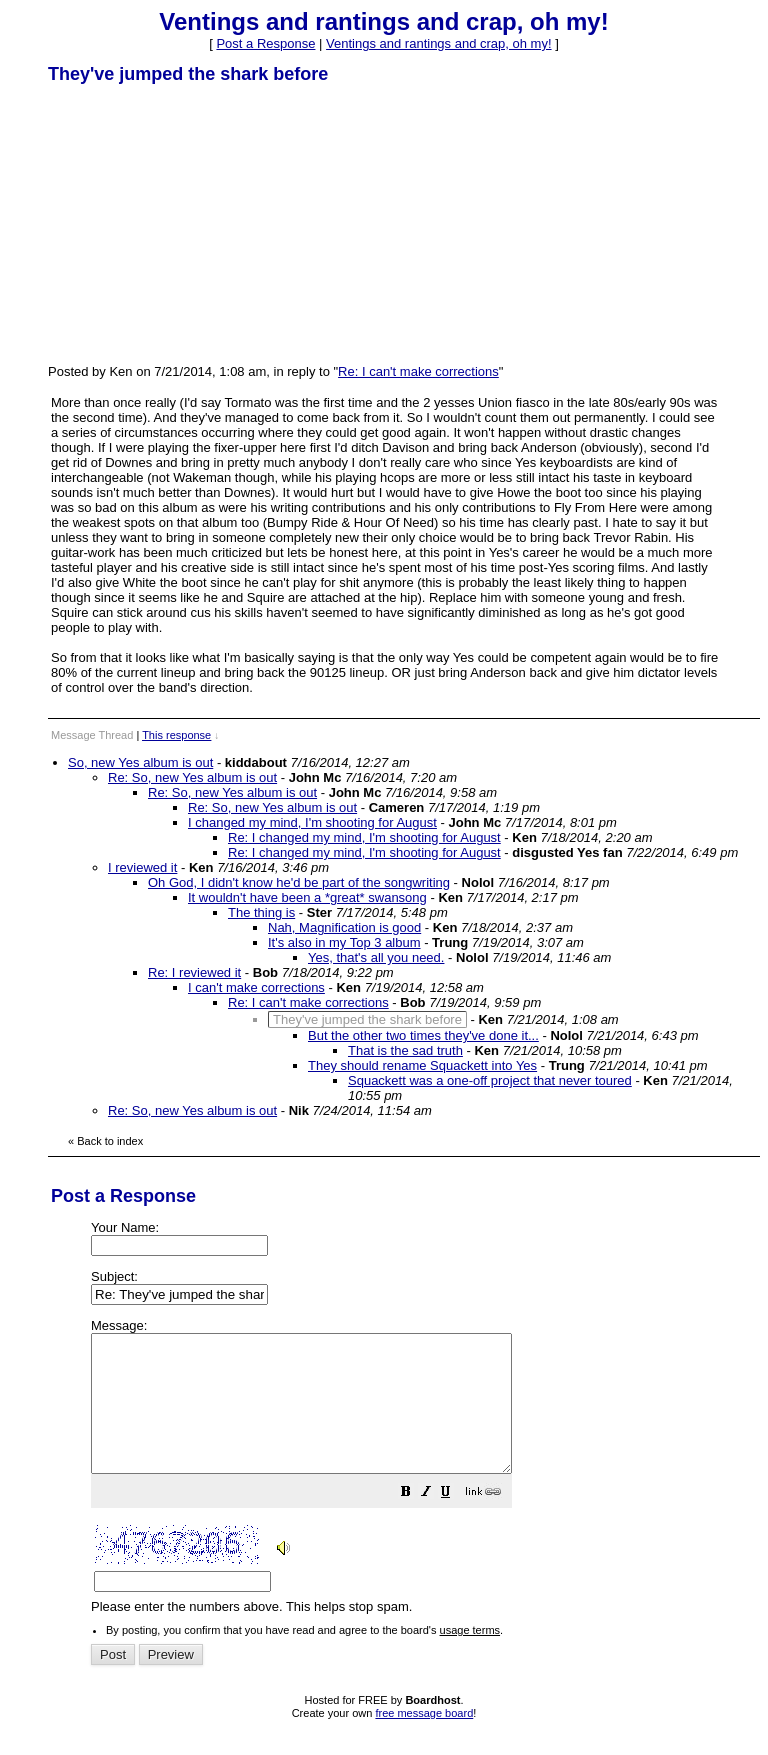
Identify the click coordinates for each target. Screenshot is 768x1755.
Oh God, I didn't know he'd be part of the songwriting (299, 882)
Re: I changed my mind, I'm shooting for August (364, 837)
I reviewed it (142, 867)
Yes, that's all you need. (376, 957)
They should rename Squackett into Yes (422, 1065)
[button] (456, 1521)
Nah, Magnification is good (344, 927)
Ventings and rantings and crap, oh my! (438, 43)
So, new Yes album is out (140, 762)
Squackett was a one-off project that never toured (490, 1080)
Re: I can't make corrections (418, 371)
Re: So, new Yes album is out (192, 777)
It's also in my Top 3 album (344, 942)
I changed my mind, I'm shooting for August (312, 822)
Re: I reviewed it (194, 972)
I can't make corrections (256, 987)
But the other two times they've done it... (423, 1035)
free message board (424, 1740)
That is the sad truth (405, 1050)
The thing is (261, 912)
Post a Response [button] (265, 43)
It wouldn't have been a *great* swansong (307, 897)
